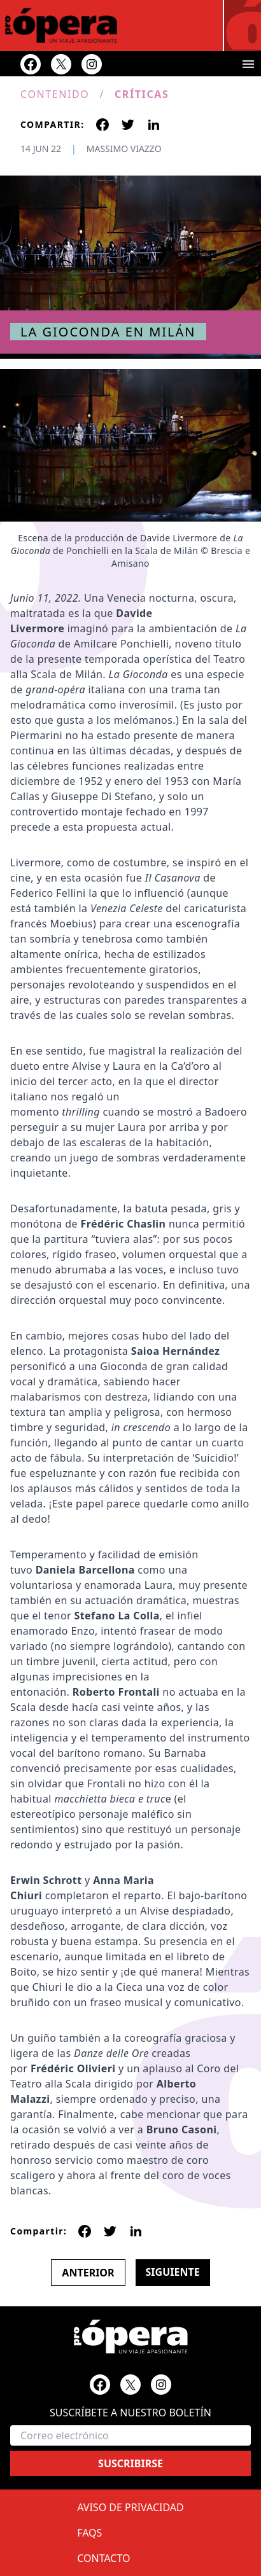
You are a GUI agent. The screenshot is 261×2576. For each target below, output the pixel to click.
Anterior (88, 2273)
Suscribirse (130, 2463)
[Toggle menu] (248, 64)
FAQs (89, 2533)
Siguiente (173, 2272)
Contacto (103, 2558)
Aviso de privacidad (130, 2507)
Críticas (142, 94)
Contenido (54, 94)
